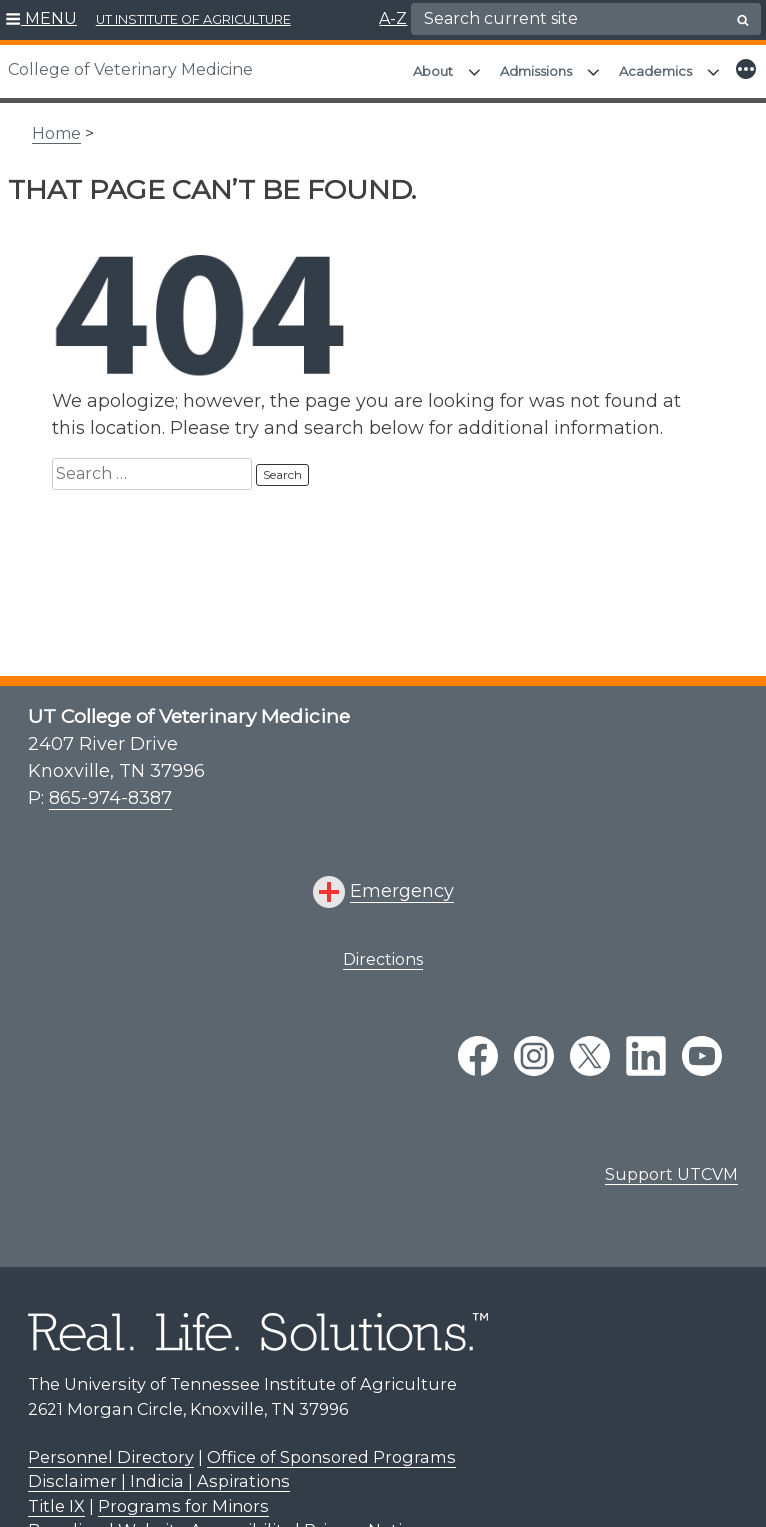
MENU (51, 18)
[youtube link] (702, 1046)
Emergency (402, 881)
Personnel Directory (111, 1447)
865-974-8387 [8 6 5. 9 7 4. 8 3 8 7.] (110, 788)
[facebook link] (478, 1046)
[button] (41, 20)
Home (56, 123)
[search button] (743, 20)
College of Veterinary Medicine (130, 69)
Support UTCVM (671, 1164)
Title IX (56, 1496)
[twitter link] (590, 1046)
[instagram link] (534, 1046)
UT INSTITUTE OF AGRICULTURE (193, 19)
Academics (655, 71)
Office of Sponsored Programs (331, 1447)
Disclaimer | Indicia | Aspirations (159, 1471)
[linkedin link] (646, 1046)
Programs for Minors (183, 1496)
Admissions (536, 71)
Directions (383, 949)
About (433, 71)
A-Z (393, 18)
